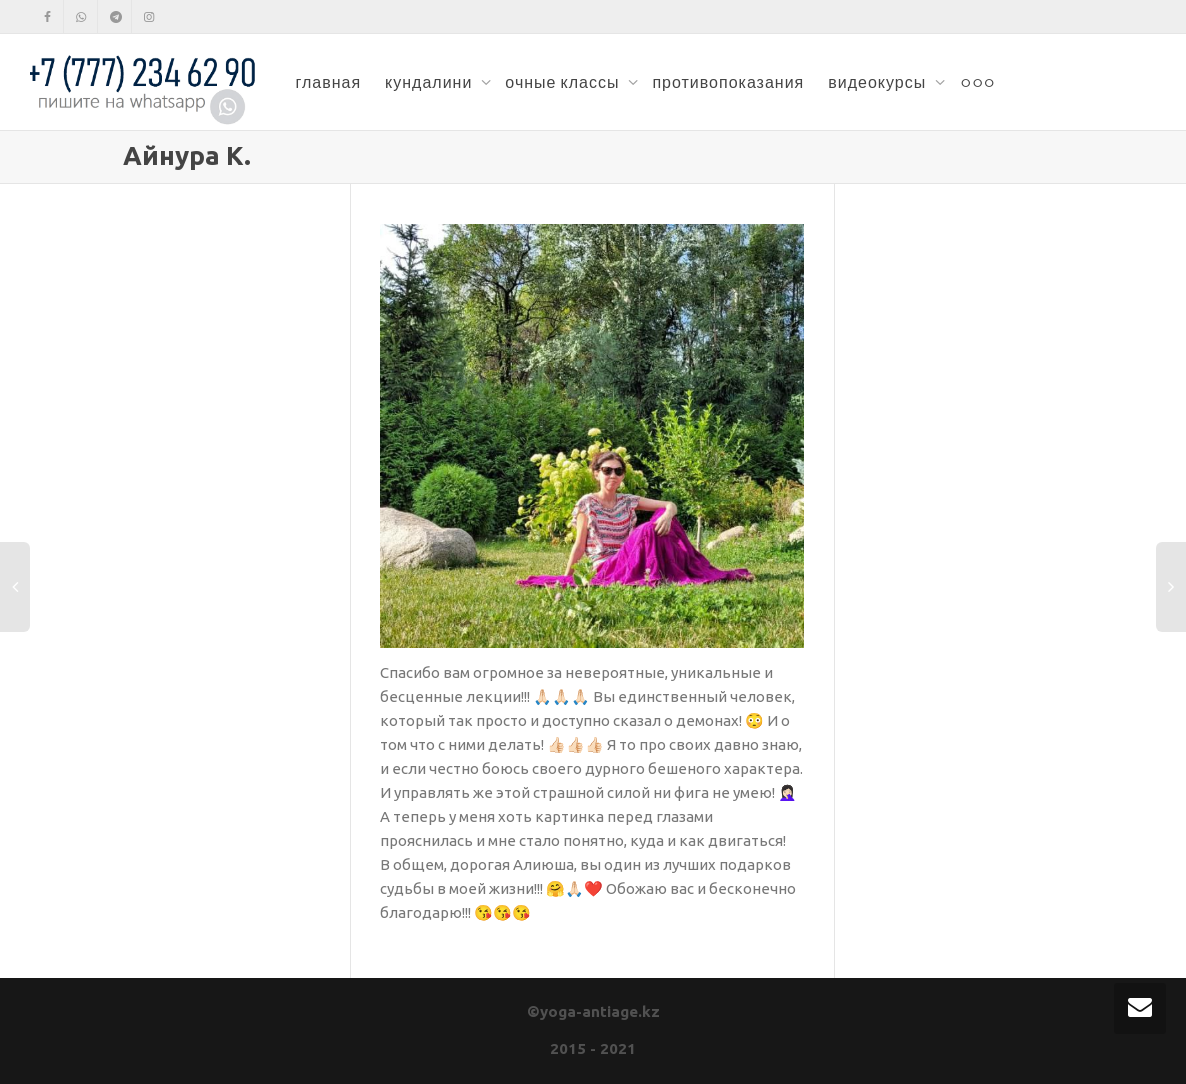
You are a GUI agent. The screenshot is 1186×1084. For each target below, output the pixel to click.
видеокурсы (879, 82)
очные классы (564, 82)
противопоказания (728, 82)
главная (328, 82)
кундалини (430, 82)
